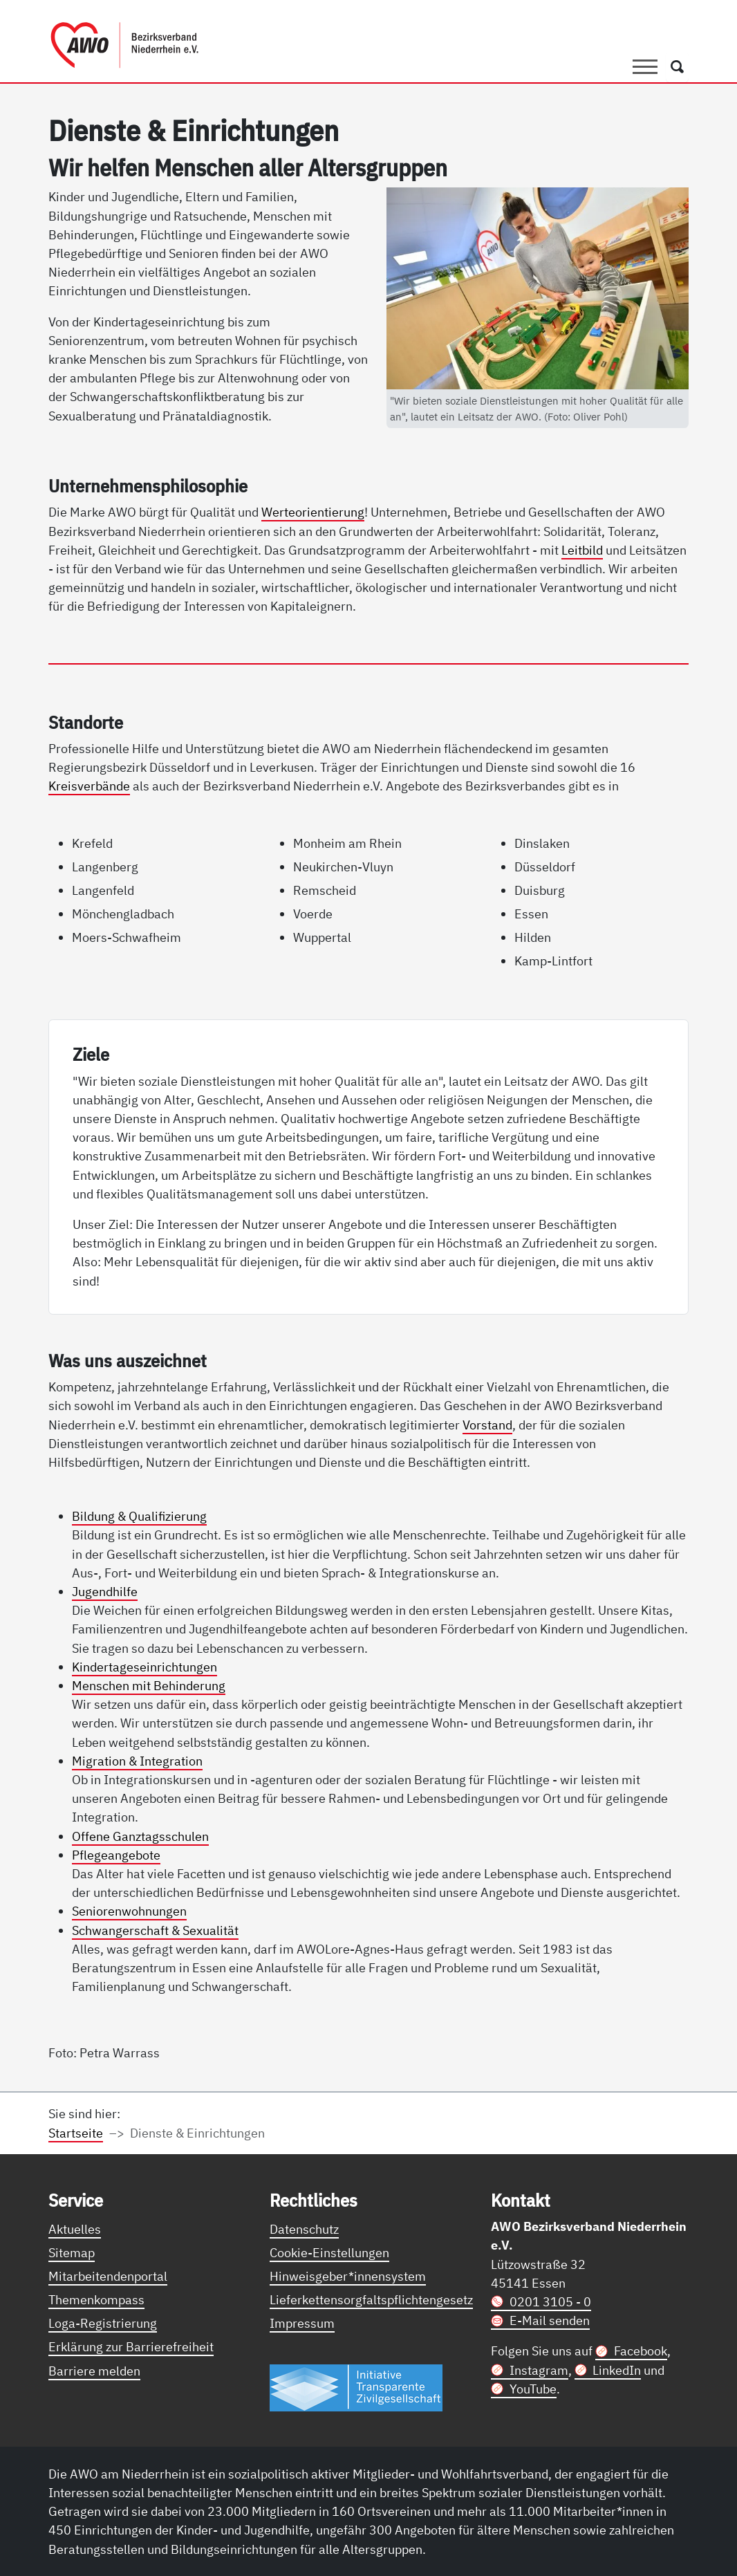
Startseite (75, 2132)
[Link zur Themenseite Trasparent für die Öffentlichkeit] (356, 2387)
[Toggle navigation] (645, 67)
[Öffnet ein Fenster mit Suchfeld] (677, 67)
